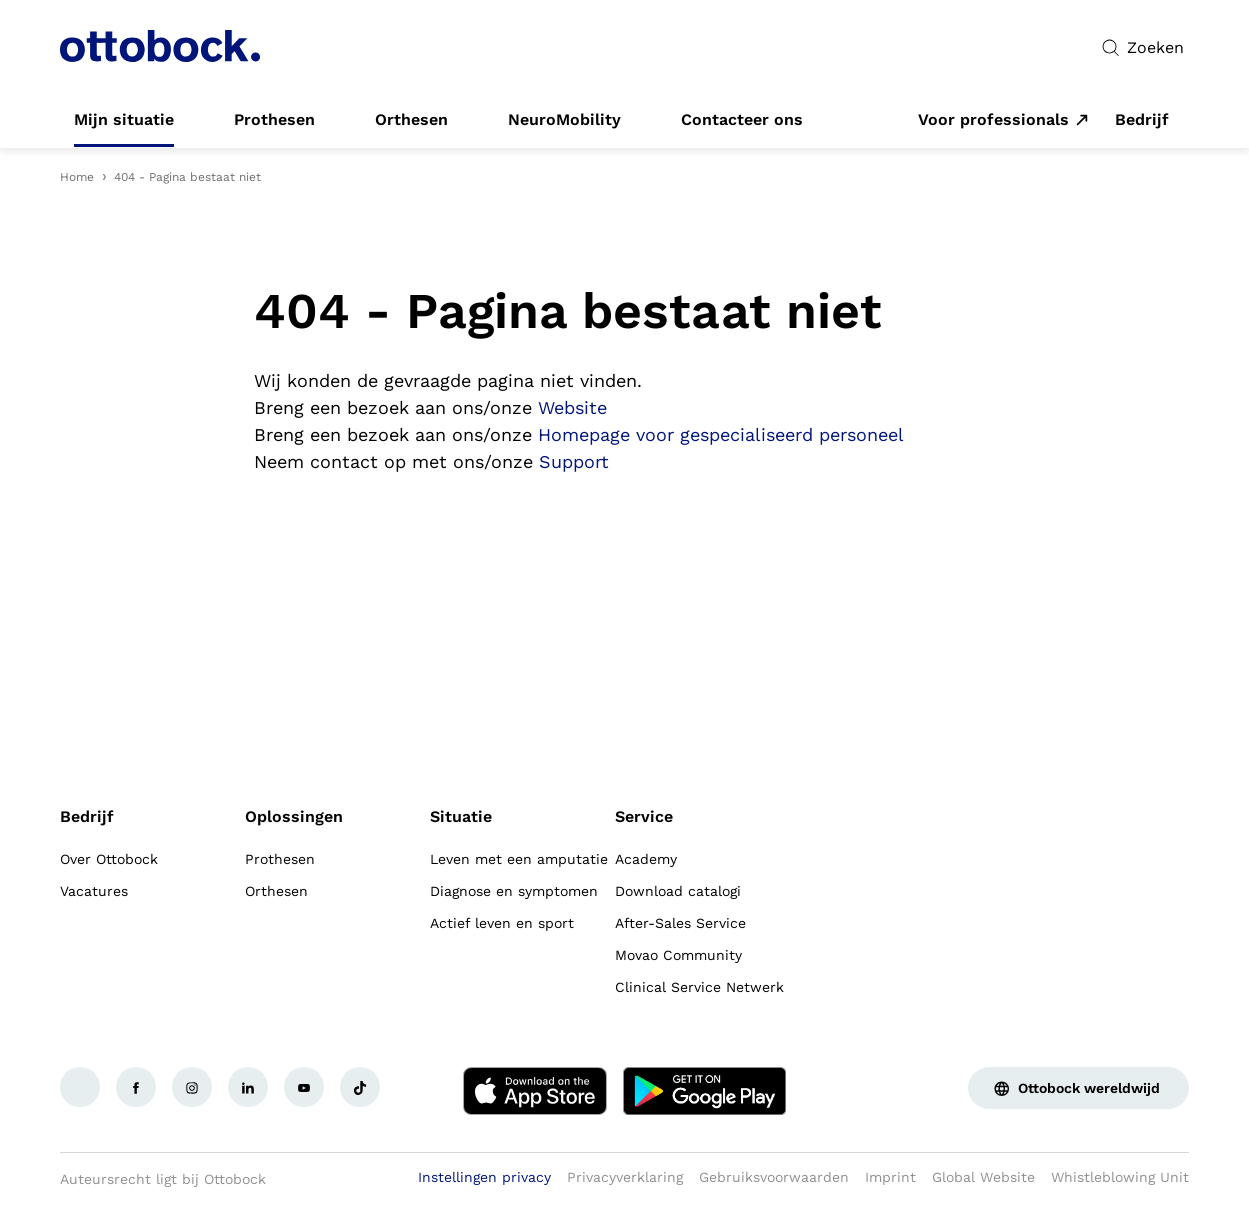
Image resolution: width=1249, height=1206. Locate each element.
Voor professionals (993, 120)
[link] (124, 120)
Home (77, 177)
